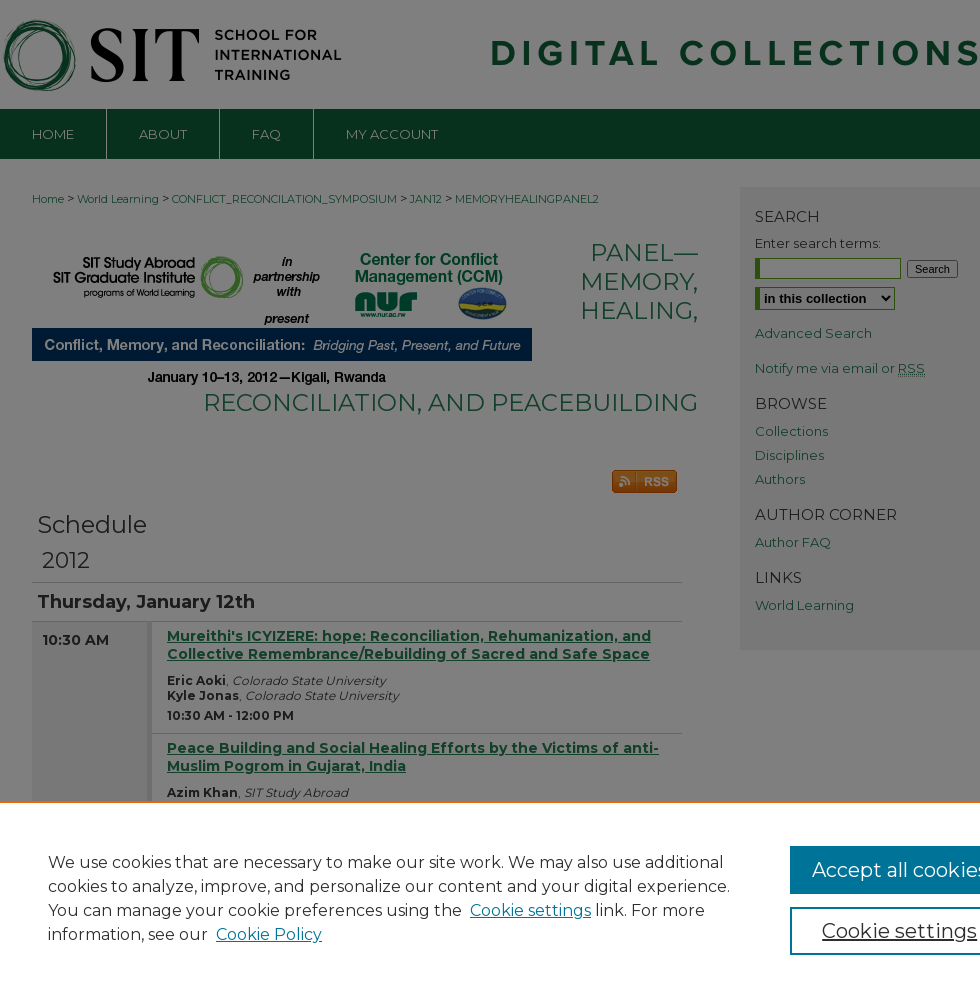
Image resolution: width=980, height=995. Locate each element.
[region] (490, 898)
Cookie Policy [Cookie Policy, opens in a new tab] (269, 934)
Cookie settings (530, 910)
